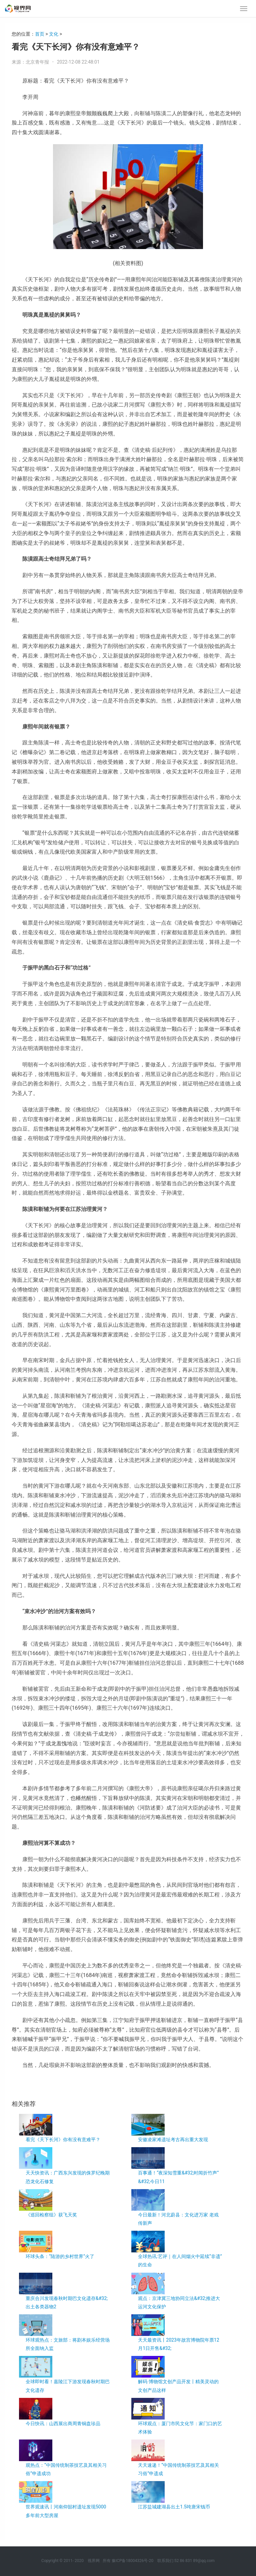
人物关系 (54, 2087)
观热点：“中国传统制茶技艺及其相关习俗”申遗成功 (66, 2469)
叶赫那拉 (37, 2087)
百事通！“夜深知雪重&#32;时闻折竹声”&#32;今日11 (178, 2177)
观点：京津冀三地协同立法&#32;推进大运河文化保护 (179, 2302)
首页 (39, 34)
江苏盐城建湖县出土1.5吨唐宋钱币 (174, 2506)
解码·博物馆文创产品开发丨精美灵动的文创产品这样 (178, 2386)
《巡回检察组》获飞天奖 (51, 2214)
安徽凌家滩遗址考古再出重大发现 (173, 2139)
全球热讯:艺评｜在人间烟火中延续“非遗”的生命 (180, 2260)
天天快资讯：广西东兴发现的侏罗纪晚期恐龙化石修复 (68, 2177)
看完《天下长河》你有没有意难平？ (63, 2139)
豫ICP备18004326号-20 (132, 2560)
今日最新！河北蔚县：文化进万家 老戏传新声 (178, 2219)
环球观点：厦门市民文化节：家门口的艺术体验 (180, 2427)
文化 (53, 34)
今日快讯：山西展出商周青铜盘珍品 (63, 2423)
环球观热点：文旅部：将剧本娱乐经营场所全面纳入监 (68, 2344)
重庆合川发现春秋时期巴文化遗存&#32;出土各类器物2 (67, 2302)
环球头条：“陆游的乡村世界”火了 (60, 2256)
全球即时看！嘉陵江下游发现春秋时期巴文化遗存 (68, 2386)
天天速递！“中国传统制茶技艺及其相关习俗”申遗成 (178, 2469)
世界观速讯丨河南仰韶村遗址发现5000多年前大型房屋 (66, 2511)
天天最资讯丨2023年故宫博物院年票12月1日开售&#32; (178, 2344)
